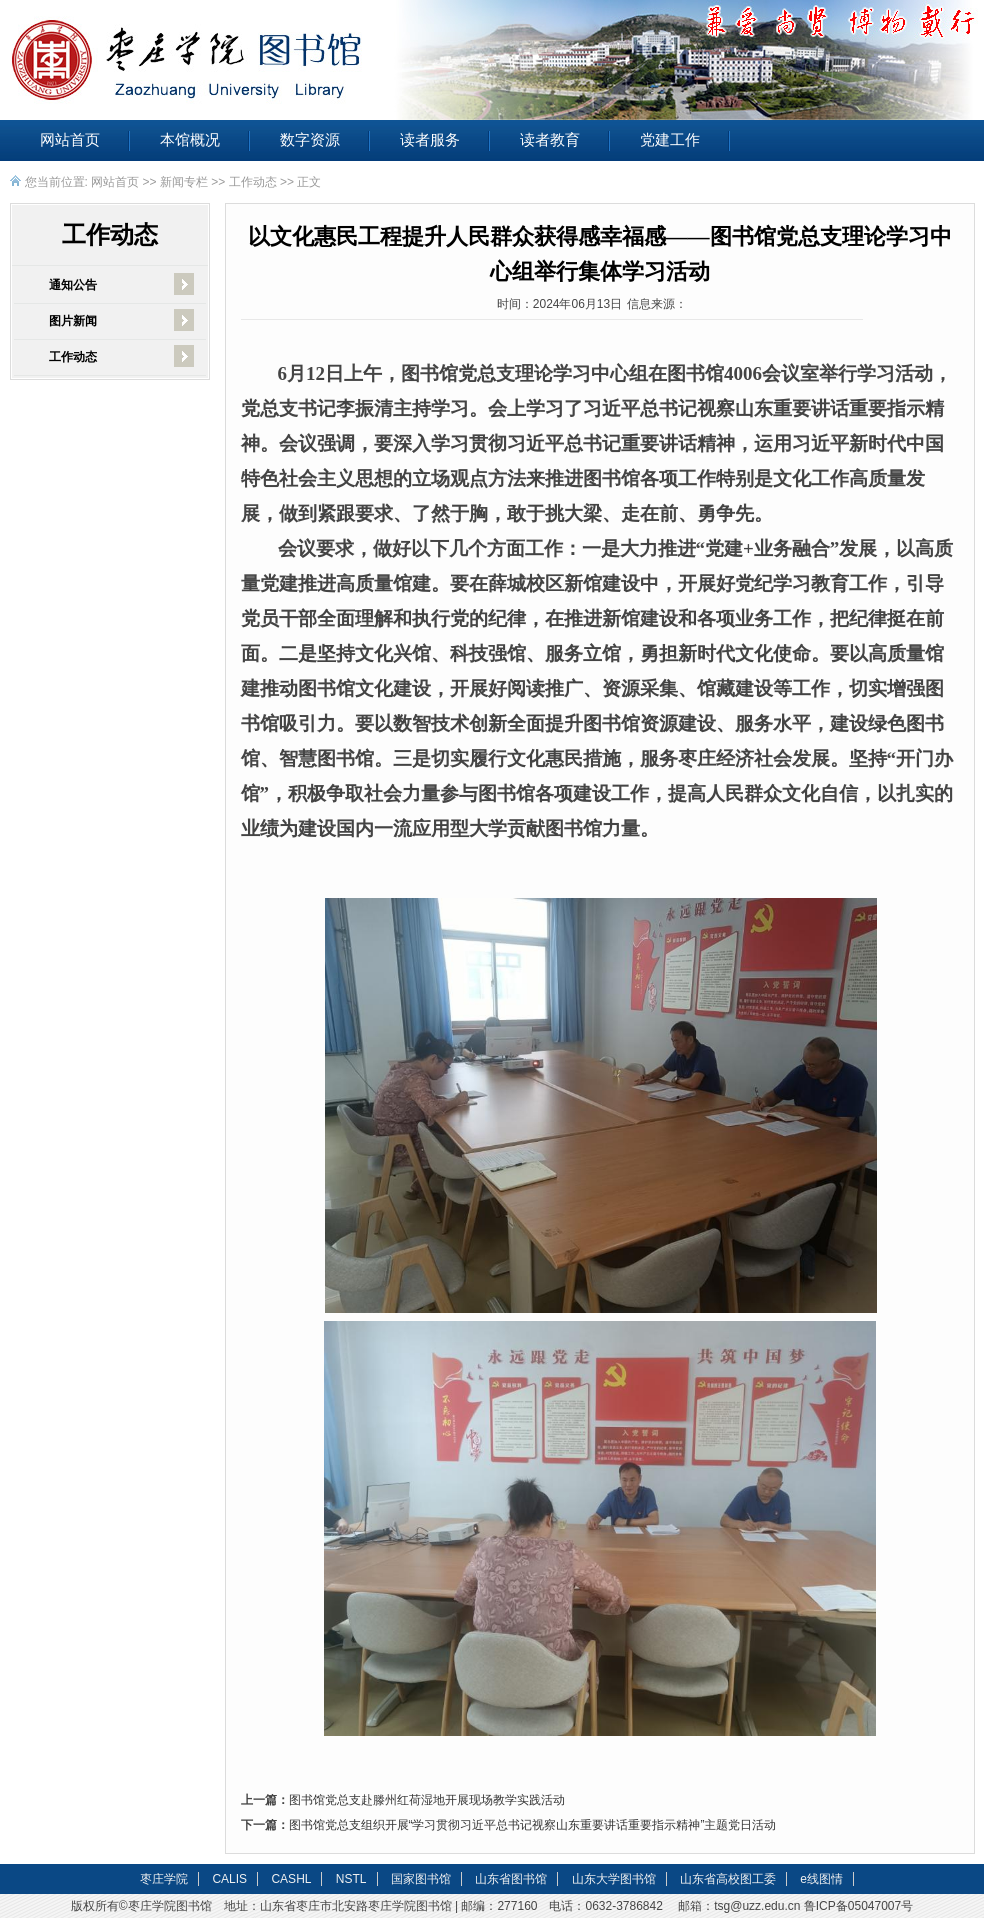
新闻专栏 (184, 182)
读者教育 (550, 140)
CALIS (229, 1879)
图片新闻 (73, 321)
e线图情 (821, 1879)
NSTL (351, 1879)
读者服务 (430, 140)
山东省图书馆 (511, 1879)
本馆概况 (190, 140)
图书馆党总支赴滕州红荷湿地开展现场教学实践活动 (427, 1800)
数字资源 (310, 140)
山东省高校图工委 (728, 1879)
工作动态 (253, 182)
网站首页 (70, 140)
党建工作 (670, 140)
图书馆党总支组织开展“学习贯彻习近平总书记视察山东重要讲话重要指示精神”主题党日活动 (533, 1825)
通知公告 (73, 285)
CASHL (291, 1879)
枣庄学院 (164, 1879)
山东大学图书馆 (614, 1879)
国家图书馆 (421, 1879)
